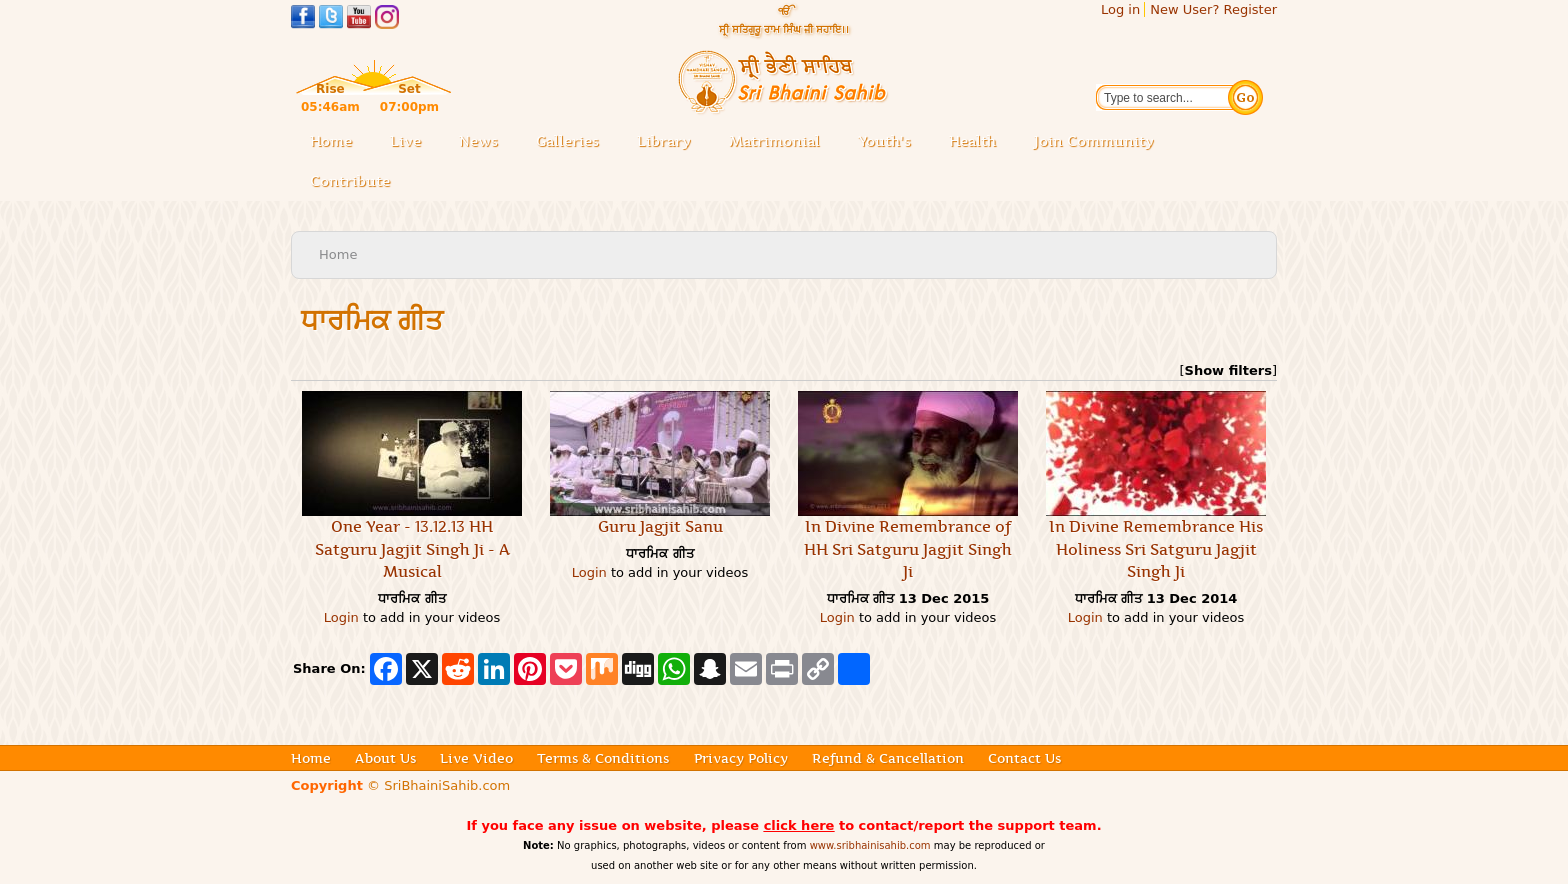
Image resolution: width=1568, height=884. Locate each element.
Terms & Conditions (603, 758)
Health (972, 141)
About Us (385, 758)
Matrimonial (774, 141)
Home (331, 141)
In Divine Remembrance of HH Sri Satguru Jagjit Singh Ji (908, 549)
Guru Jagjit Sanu (660, 526)
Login (341, 617)
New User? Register (1213, 9)
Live (411, 142)
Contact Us (1024, 758)
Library (670, 142)
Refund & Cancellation (888, 758)
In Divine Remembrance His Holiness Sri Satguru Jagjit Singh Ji (1156, 549)
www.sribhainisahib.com (870, 845)
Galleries (573, 142)
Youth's (884, 141)
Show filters (1228, 370)
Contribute (356, 182)
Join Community (1094, 141)
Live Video (476, 758)
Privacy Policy (741, 758)
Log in (1120, 9)
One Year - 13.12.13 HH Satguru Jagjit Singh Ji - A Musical (412, 549)
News (478, 141)
